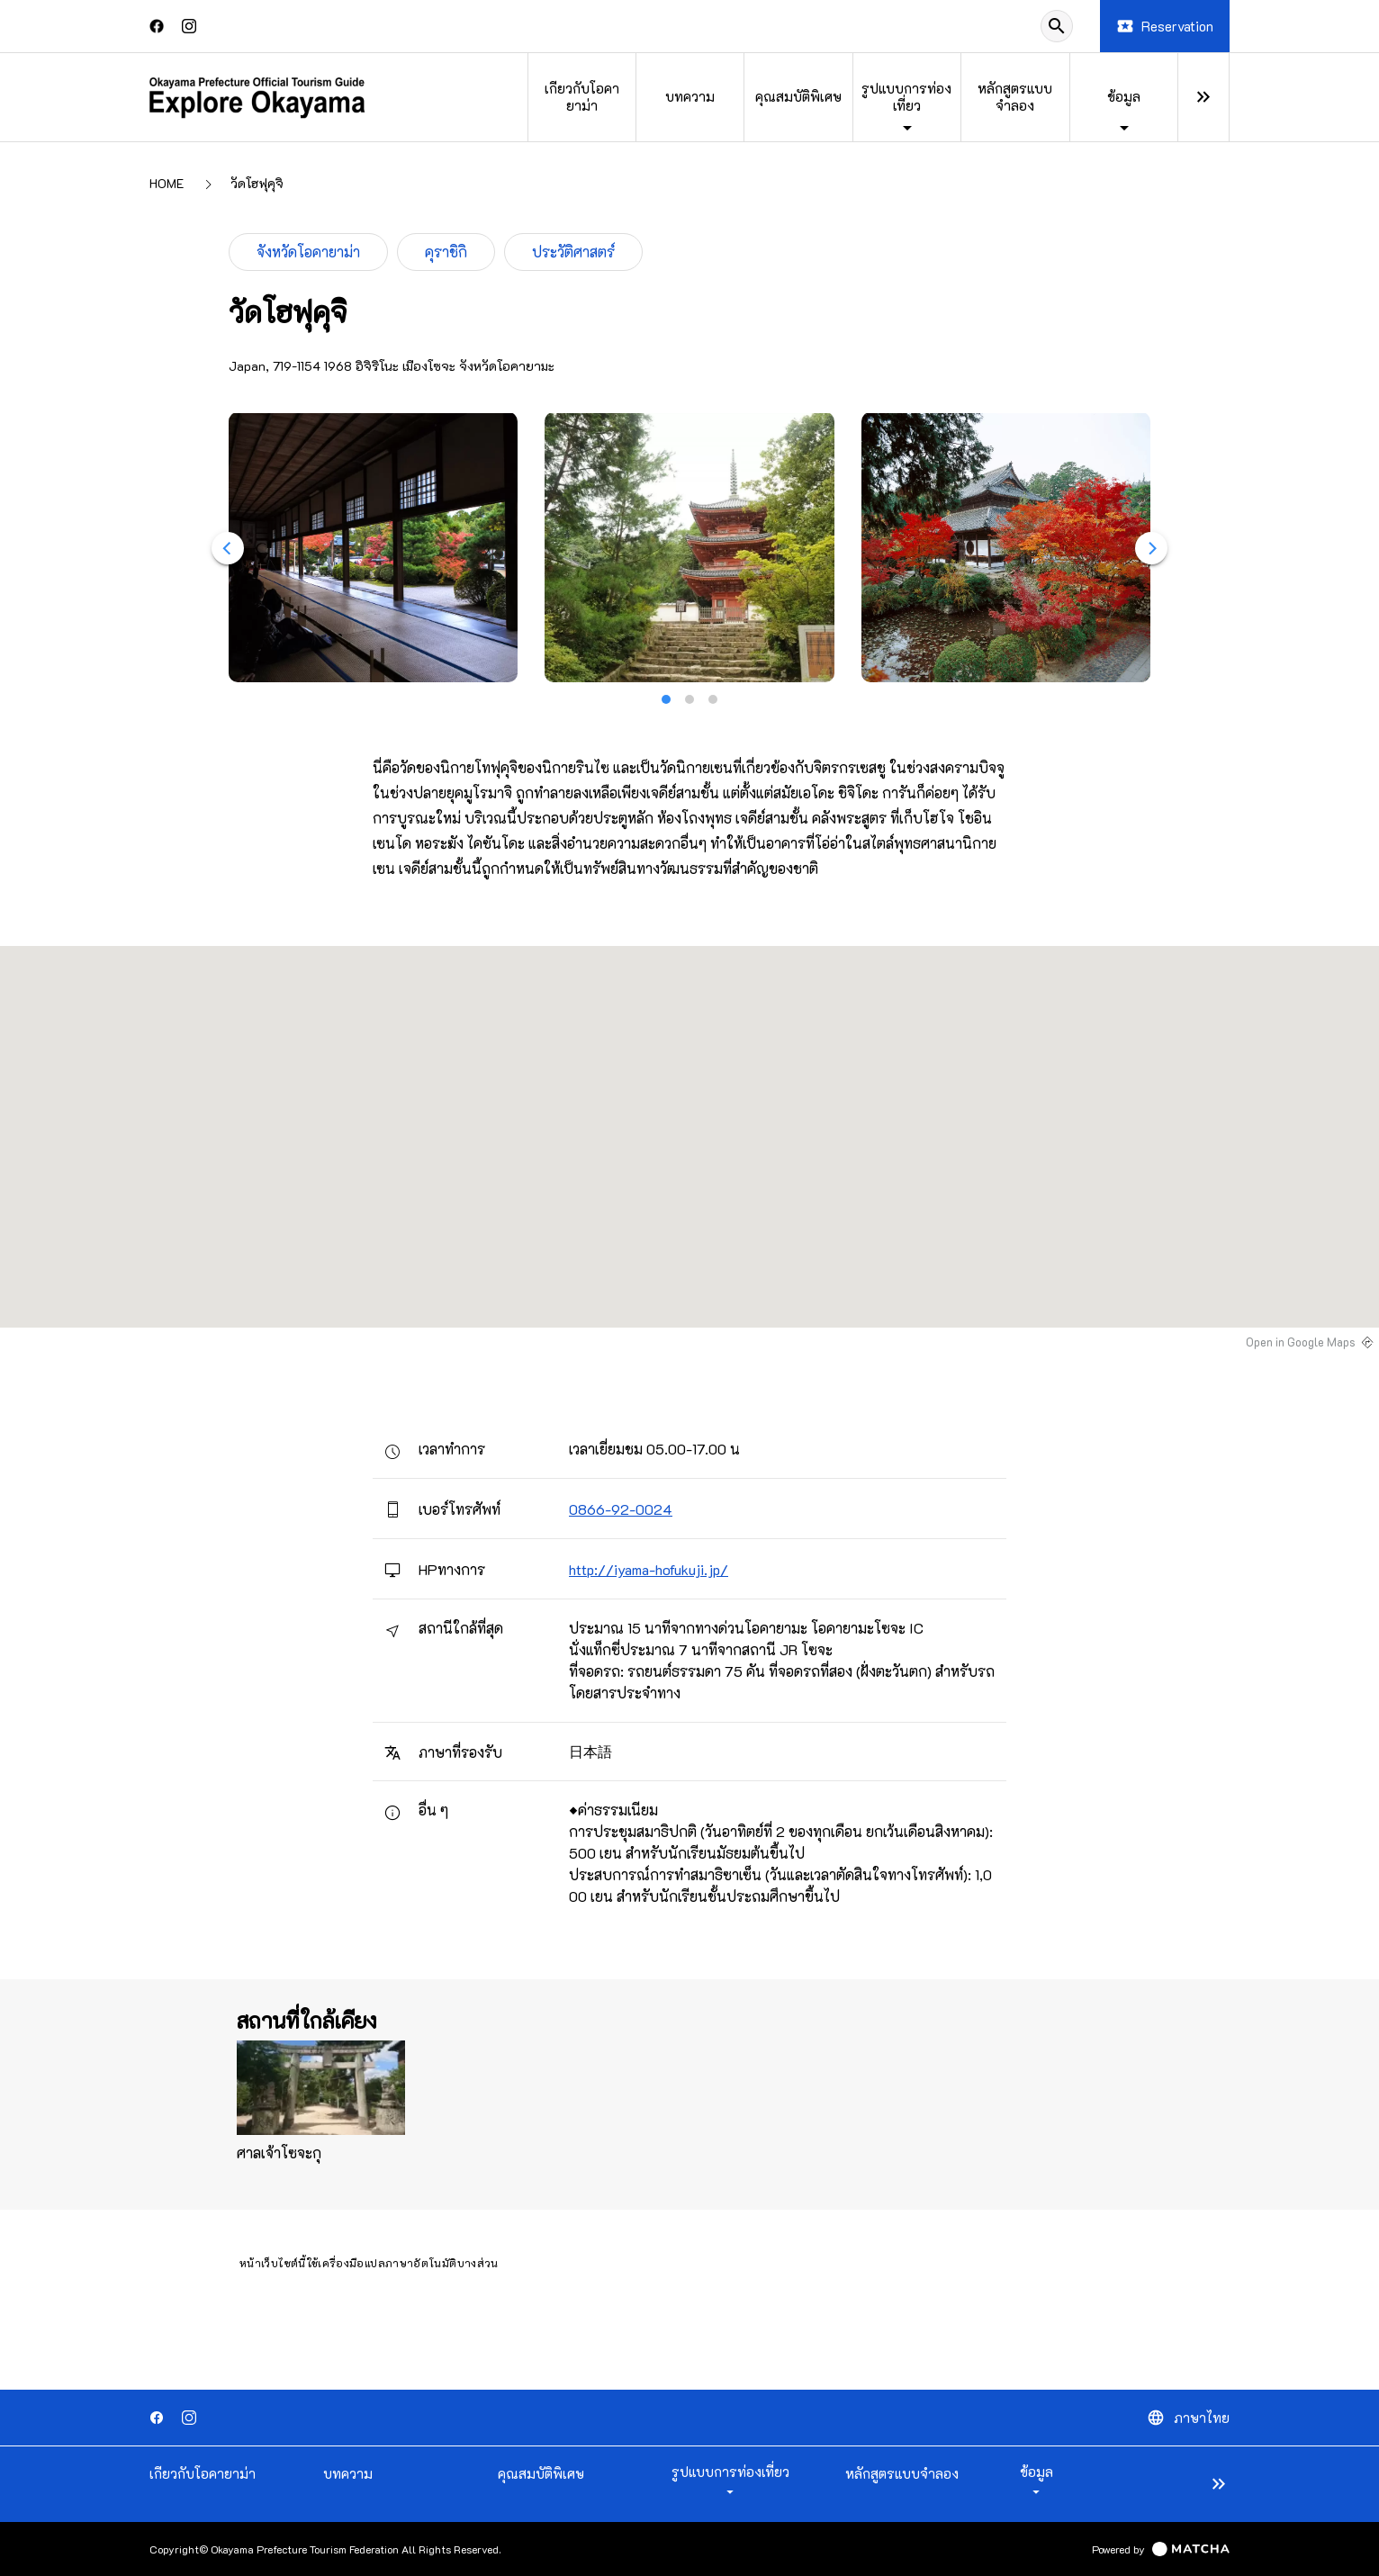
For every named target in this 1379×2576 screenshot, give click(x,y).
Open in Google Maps (1301, 1342)
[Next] (1151, 548)
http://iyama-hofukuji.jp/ (648, 1569)
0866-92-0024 (620, 1509)
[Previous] (228, 548)
